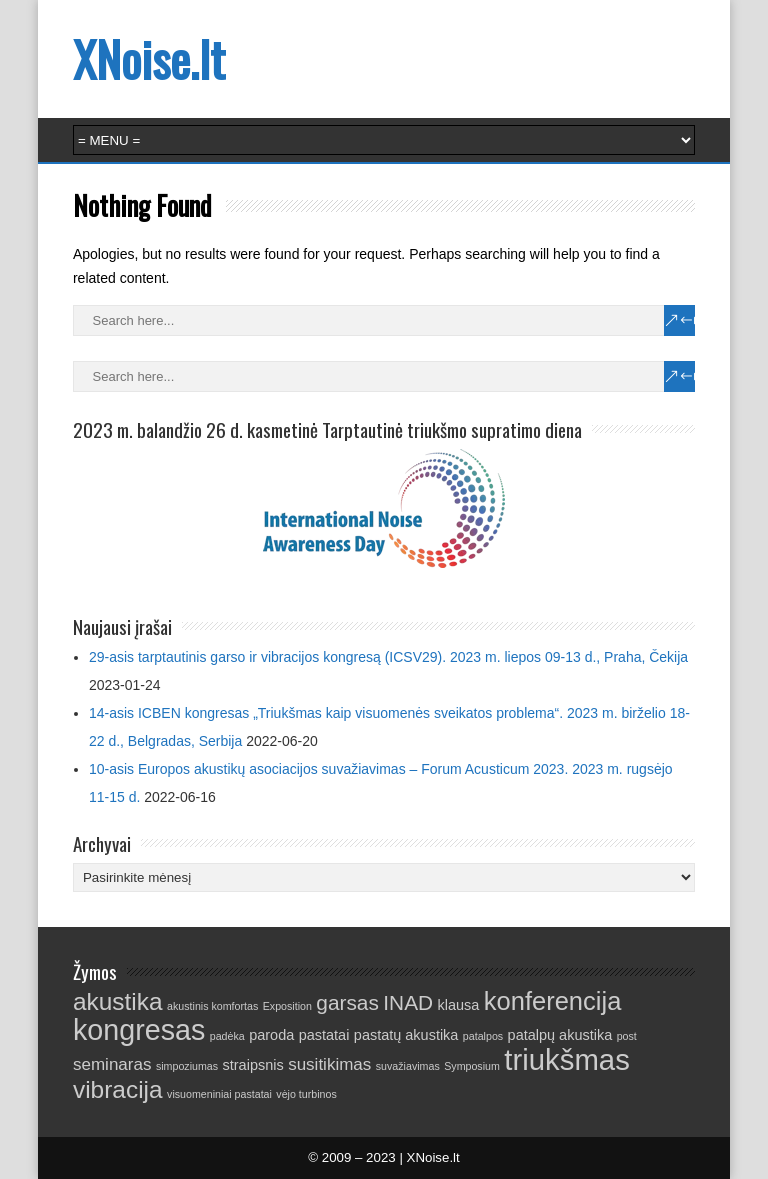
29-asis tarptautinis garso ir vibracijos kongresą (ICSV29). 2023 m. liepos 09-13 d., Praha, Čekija (388, 657)
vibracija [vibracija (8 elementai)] (118, 1089)
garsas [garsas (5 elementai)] (347, 1002)
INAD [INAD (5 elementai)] (408, 1002)
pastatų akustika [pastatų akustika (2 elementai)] (406, 1035)
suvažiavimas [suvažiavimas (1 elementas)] (408, 1066)
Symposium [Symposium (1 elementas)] (472, 1066)
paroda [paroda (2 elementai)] (271, 1035)
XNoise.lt (149, 58)
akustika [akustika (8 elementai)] (118, 1001)
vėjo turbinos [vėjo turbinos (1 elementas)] (306, 1094)
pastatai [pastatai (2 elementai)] (324, 1035)
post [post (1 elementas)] (627, 1036)
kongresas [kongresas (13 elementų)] (139, 1030)
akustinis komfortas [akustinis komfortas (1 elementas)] (212, 1006)
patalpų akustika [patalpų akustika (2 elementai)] (560, 1035)
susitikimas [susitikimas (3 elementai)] (329, 1064)
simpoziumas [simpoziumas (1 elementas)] (187, 1066)
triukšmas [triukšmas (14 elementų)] (566, 1059)
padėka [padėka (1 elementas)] (227, 1036)
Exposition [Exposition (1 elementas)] (287, 1006)
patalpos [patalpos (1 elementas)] (483, 1036)
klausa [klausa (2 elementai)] (459, 1005)
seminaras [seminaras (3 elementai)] (112, 1064)
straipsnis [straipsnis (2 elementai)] (253, 1065)
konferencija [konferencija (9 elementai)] (553, 1001)
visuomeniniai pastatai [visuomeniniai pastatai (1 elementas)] (219, 1094)
